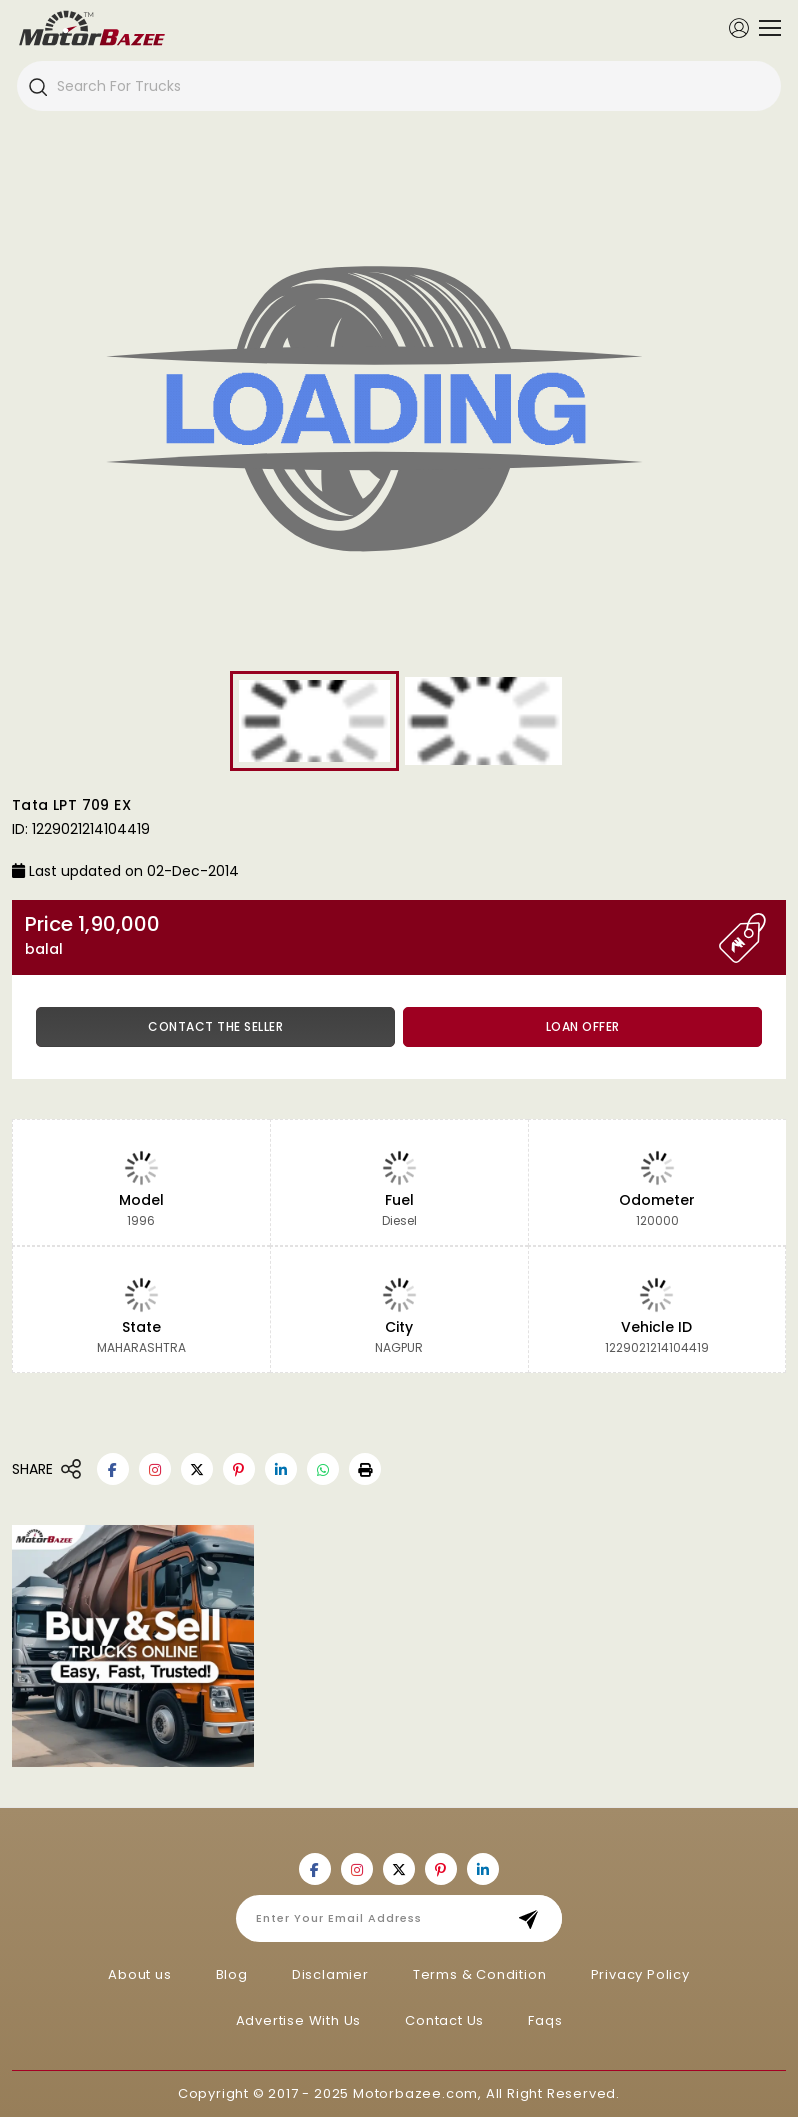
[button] (365, 1469)
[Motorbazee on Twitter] (197, 1469)
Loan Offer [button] (583, 1026)
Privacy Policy (640, 1974)
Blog (232, 1974)
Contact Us (444, 2020)
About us (139, 1974)
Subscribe (534, 1918)
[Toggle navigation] (765, 28)
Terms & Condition (480, 1974)
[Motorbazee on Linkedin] (281, 1469)
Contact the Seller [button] (215, 1026)
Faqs (545, 2020)
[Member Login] (739, 27)
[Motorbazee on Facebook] (113, 1469)
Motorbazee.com (415, 2093)
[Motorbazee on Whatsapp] (323, 1469)
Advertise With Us (299, 2020)
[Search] (37, 86)
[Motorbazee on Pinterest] (239, 1469)
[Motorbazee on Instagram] (155, 1469)
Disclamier (330, 1974)
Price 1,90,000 (372, 935)
